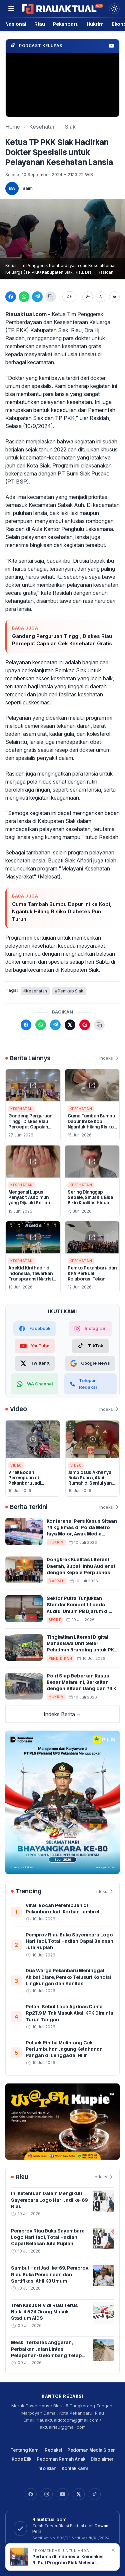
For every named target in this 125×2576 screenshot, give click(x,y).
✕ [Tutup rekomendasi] (113, 2550)
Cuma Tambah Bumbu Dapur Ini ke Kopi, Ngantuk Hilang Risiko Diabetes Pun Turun (62, 911)
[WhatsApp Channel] (34, 1383)
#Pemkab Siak (69, 990)
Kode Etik (21, 2459)
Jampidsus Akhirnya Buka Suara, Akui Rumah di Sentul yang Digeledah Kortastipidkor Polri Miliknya (91, 1486)
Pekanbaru (66, 24)
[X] (79, 2494)
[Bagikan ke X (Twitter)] (70, 1025)
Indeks (109, 1058)
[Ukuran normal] (101, 296)
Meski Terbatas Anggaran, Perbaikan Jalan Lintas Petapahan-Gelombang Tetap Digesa (46, 2352)
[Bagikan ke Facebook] (10, 296)
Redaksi (53, 2450)
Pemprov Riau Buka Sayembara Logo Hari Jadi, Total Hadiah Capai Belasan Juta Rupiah (69, 1941)
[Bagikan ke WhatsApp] (24, 296)
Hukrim (95, 24)
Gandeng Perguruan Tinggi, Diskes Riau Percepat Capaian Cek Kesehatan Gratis (62, 640)
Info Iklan (46, 2468)
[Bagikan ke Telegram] (37, 296)
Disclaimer (102, 2459)
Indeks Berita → (63, 1714)
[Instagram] (47, 2494)
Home (12, 126)
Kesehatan (42, 126)
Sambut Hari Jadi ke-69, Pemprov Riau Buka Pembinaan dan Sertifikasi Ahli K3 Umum (49, 2274)
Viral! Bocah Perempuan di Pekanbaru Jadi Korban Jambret (25, 1481)
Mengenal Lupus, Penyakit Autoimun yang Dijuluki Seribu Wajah (29, 1200)
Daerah (57, 1581)
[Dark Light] (114, 8)
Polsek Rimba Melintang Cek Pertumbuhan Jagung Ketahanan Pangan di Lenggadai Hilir (64, 2049)
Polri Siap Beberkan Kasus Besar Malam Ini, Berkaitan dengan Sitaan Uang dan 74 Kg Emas (83, 1685)
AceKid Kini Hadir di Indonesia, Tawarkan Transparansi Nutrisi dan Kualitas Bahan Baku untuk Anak (30, 1279)
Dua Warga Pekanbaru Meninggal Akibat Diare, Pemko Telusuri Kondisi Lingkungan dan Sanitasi (68, 1977)
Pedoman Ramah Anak (61, 2459)
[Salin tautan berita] (99, 1025)
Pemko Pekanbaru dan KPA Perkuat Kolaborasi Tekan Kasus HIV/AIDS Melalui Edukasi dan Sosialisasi (92, 1281)
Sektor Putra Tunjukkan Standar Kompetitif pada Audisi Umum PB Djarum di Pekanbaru (78, 1608)
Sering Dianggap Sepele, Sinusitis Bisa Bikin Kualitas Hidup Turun (90, 1200)
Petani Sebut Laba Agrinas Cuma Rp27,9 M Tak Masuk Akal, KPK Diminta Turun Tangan (69, 2013)
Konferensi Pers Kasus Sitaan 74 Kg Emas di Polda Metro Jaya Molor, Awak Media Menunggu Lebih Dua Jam (82, 1530)
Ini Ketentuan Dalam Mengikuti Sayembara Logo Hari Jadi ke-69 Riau (49, 2199)
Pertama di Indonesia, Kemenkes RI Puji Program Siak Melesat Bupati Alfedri (68, 2560)
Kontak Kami (75, 2468)
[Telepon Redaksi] (90, 1383)
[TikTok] (90, 1346)
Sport (55, 1620)
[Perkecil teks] (87, 296)
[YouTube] (63, 2494)
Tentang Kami (24, 2450)
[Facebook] (31, 2494)
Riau (39, 24)
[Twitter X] (35, 1363)
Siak (70, 126)
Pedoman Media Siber (91, 2450)
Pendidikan (60, 1658)
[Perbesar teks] (114, 296)
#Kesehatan (35, 990)
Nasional (15, 24)
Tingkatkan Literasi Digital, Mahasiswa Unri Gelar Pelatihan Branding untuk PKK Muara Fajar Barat (82, 1646)
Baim (28, 188)
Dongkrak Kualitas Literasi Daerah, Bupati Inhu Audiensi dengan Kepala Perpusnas (81, 1566)
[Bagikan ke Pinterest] (84, 1025)
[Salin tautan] (50, 296)
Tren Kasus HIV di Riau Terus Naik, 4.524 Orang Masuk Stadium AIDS (44, 2311)
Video (16, 1465)
